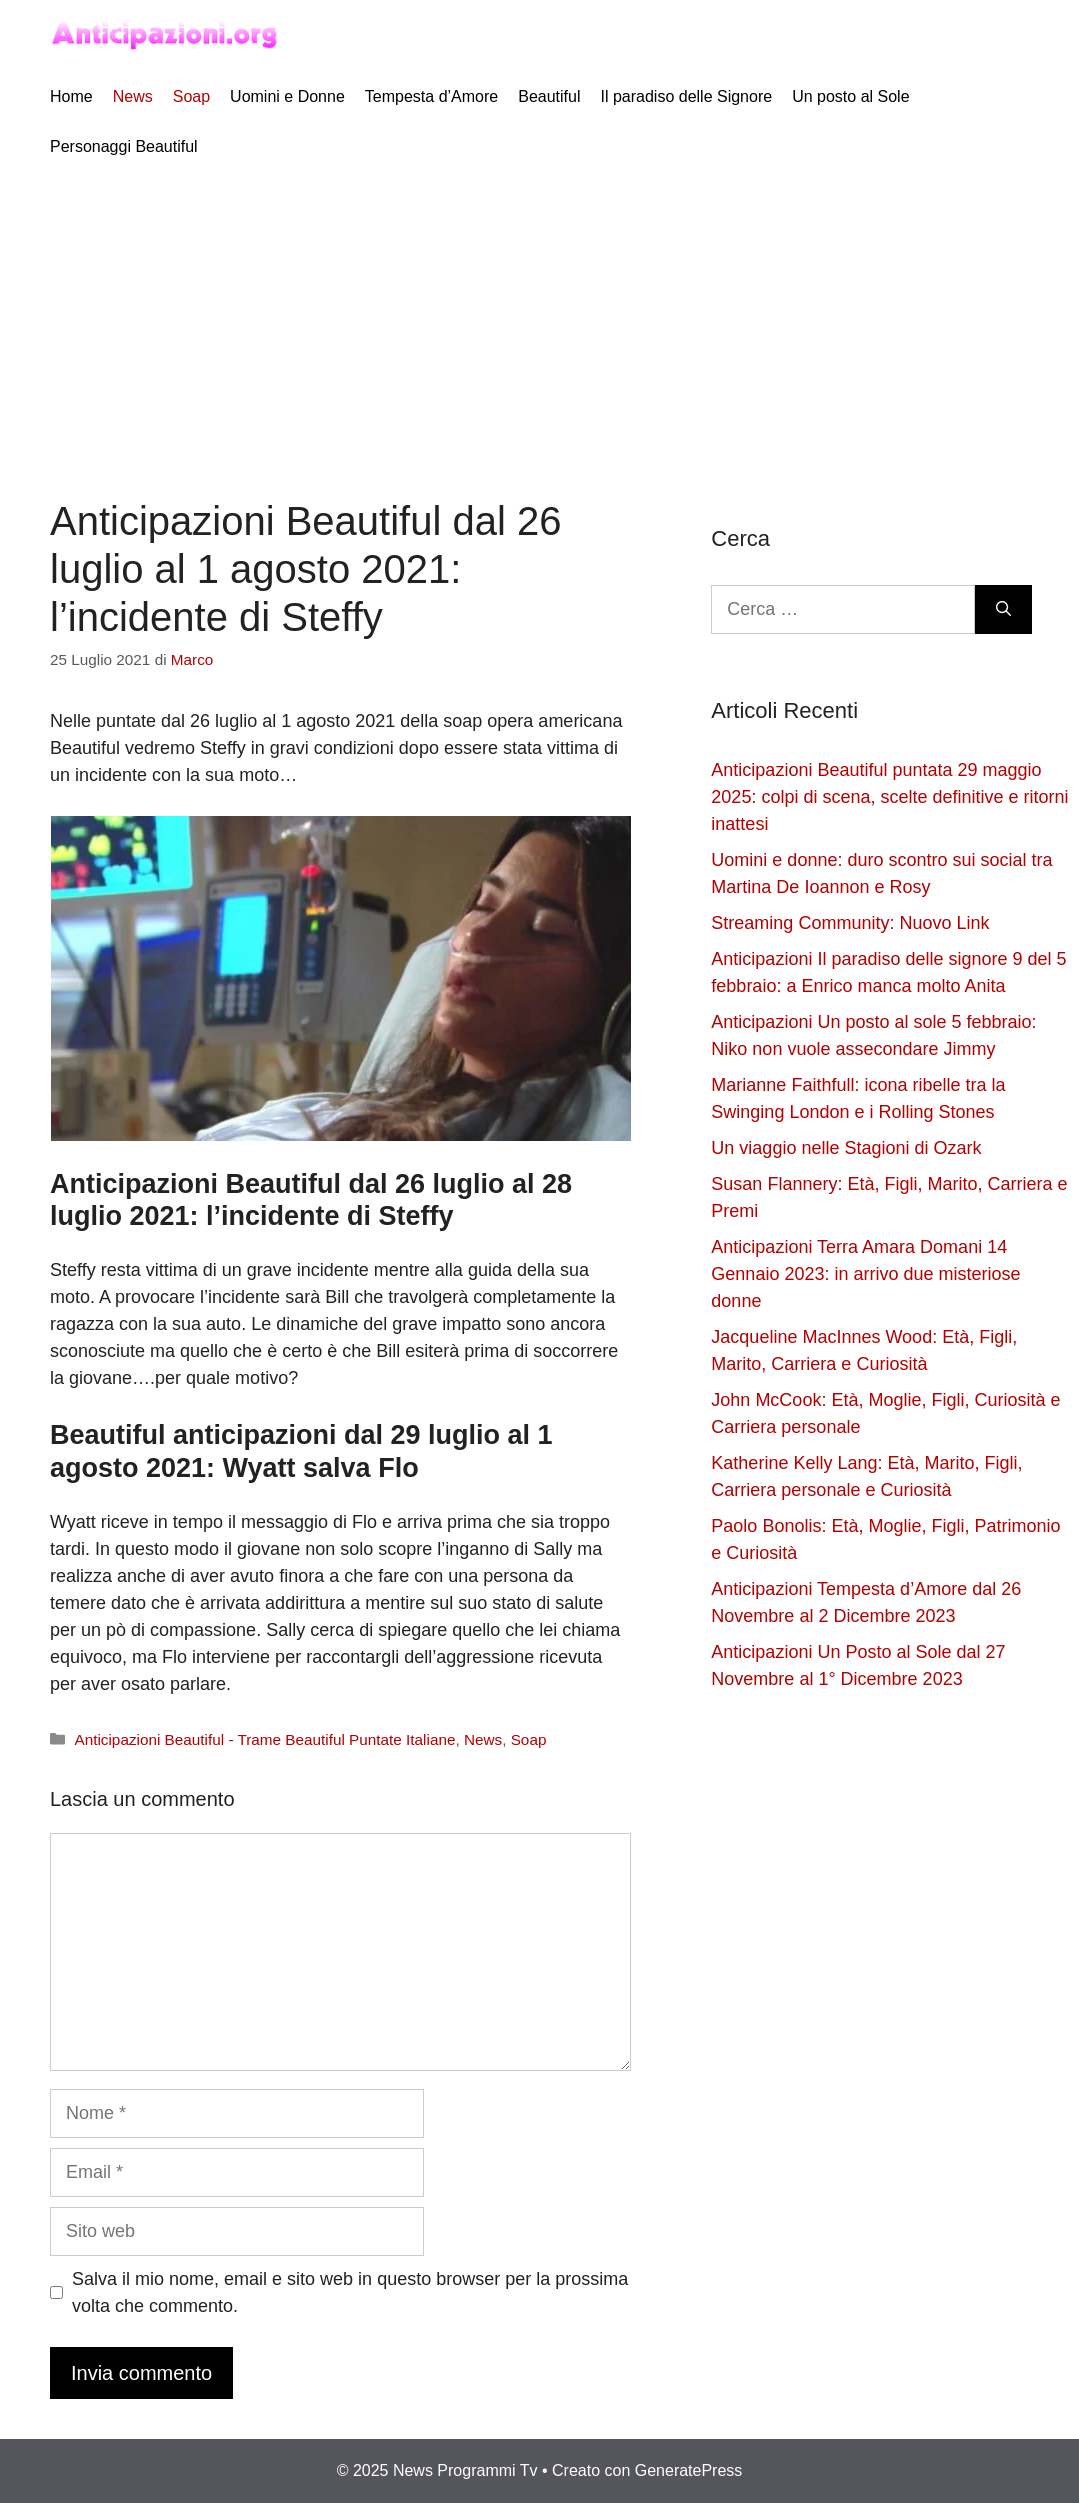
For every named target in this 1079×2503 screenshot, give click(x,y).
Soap (191, 96)
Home (71, 96)
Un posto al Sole (850, 96)
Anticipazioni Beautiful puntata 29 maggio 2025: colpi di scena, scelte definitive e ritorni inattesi (889, 797)
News (133, 96)
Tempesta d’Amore (431, 96)
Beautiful (549, 96)
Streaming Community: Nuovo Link (850, 923)
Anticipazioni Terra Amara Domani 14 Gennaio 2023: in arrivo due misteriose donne (865, 1274)
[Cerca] (1003, 609)
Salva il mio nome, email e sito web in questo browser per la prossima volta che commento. (350, 2292)
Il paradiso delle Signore (686, 96)
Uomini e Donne (287, 96)
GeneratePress (689, 2470)
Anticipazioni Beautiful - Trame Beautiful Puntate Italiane (264, 1739)
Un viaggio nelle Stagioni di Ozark (846, 1148)
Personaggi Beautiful (124, 146)
